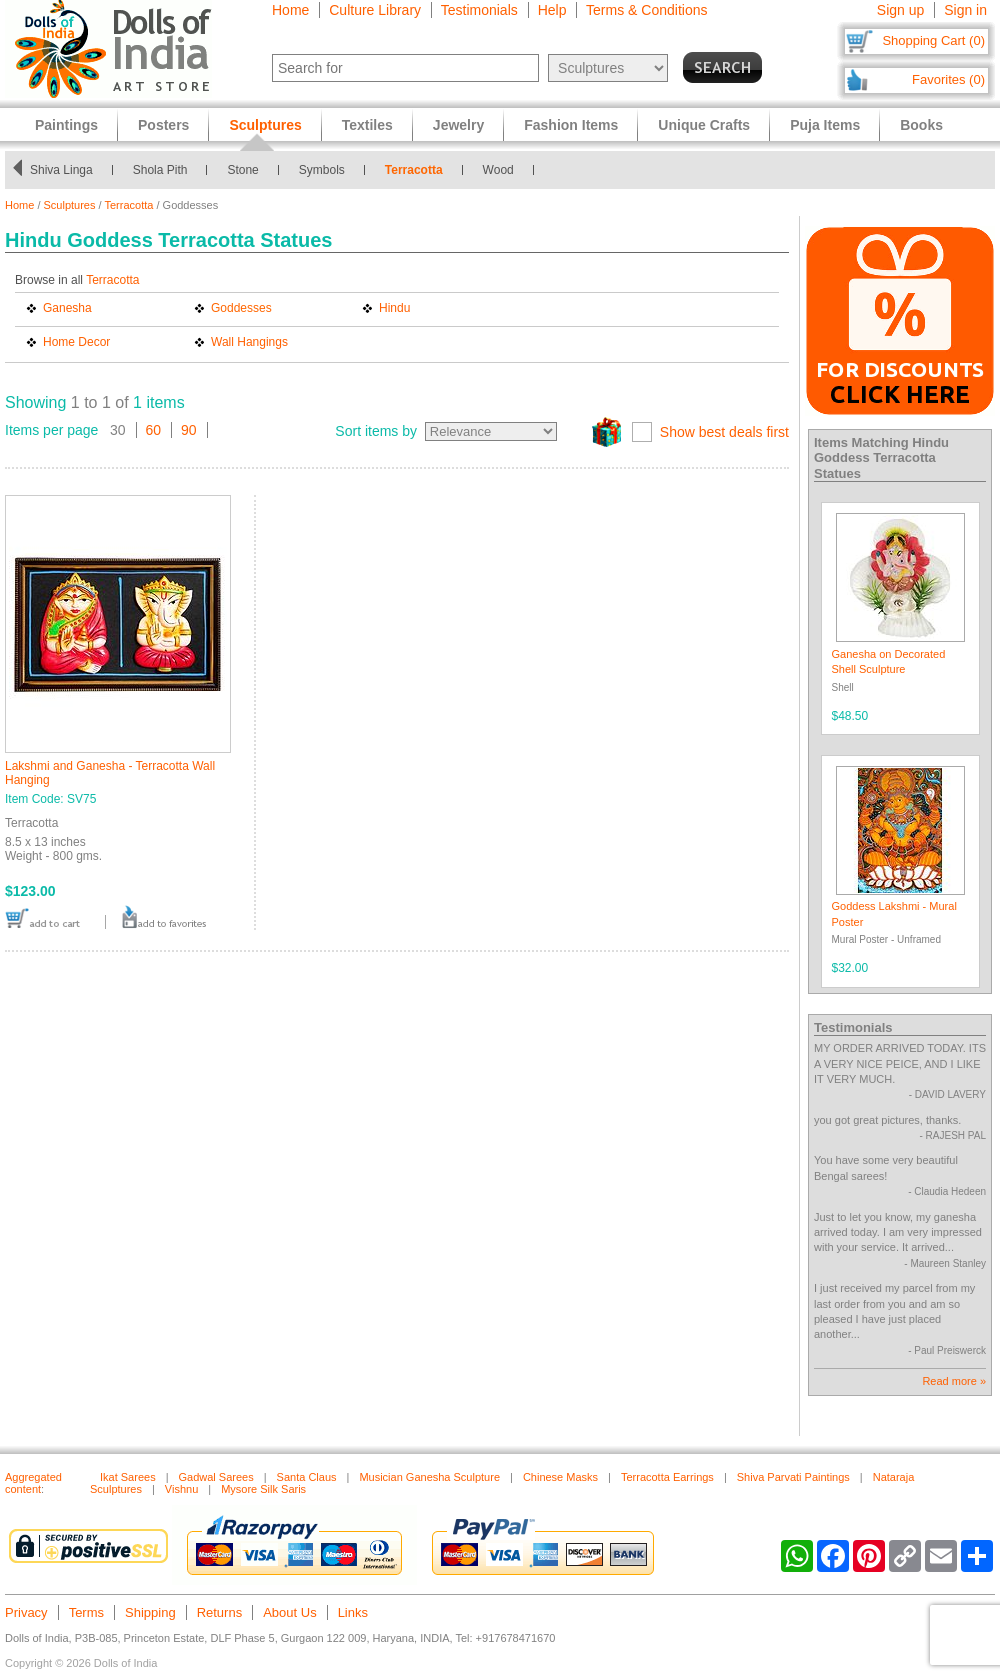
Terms (86, 1612)
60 (154, 430)
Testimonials (479, 10)
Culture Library (375, 10)
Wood (498, 170)
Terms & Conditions (646, 10)
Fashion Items (571, 125)
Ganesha (67, 308)
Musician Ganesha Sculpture (429, 1477)
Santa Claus (307, 1477)
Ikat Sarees (128, 1477)
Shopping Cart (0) (933, 40)
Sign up (900, 10)
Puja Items (825, 125)
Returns (220, 1612)
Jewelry (458, 125)
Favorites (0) (948, 79)
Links (353, 1612)
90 (189, 430)
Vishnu (181, 1489)
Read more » (954, 1381)
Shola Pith (160, 170)
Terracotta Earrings (667, 1477)
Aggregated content (33, 1483)
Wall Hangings (249, 342)
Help (552, 10)
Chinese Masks (560, 1477)
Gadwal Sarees (216, 1477)
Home (290, 10)
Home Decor (76, 342)
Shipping (150, 1612)
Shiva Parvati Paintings (793, 1477)
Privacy (26, 1612)
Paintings (66, 125)
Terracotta (414, 170)
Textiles (367, 125)
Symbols (322, 170)
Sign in (965, 10)
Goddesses (241, 308)
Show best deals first (724, 432)
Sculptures (70, 205)
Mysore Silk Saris (263, 1489)
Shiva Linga (61, 170)
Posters (163, 125)
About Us (289, 1612)
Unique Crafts (704, 125)
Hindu (394, 308)
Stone (242, 170)
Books (921, 125)
